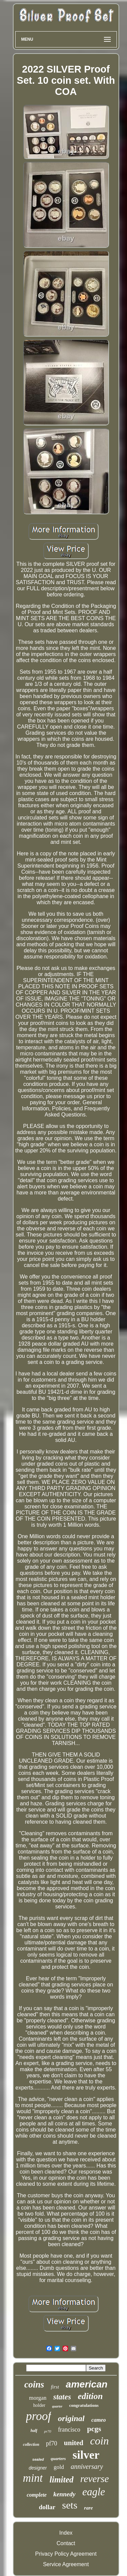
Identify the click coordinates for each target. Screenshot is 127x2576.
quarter (57, 2406)
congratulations (84, 2405)
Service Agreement (66, 2564)
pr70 (47, 2431)
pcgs (94, 2428)
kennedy (65, 2494)
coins (34, 2384)
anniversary (87, 2466)
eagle (93, 2492)
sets (69, 2505)
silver (85, 2455)
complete (37, 2495)
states (62, 2397)
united (73, 2443)
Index (65, 2533)
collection (31, 2444)
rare (88, 2508)
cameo (98, 2420)
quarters (58, 2458)
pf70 (51, 2443)
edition (90, 2396)
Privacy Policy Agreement (66, 2554)
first (55, 2387)
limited (61, 2479)
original (71, 2418)
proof (38, 2416)
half (33, 2430)
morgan (38, 2398)
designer (38, 2468)
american (86, 2384)
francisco (69, 2429)
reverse (94, 2478)
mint (33, 2478)
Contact (66, 2543)
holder (39, 2405)
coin (99, 2441)
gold (59, 2467)
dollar (47, 2507)
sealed (38, 2459)
